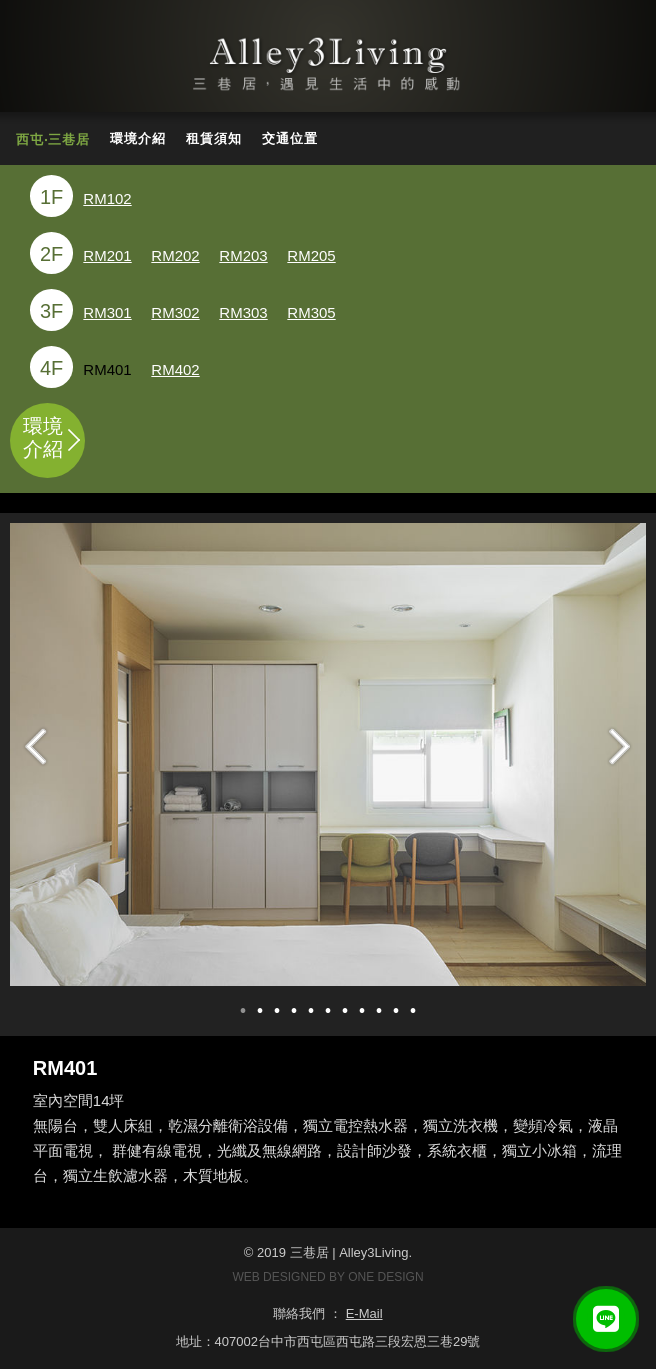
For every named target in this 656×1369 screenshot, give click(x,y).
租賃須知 (214, 138)
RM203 (243, 255)
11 (413, 1011)
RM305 (311, 312)
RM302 (175, 312)
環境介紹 (138, 138)
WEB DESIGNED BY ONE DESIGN (327, 1277)
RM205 (311, 255)
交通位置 (290, 138)
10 (396, 1011)
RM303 (243, 312)
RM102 (107, 198)
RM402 (175, 369)
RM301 (107, 312)
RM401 (107, 369)
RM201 (107, 255)
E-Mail (364, 1313)
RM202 (175, 255)
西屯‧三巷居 (53, 139)
